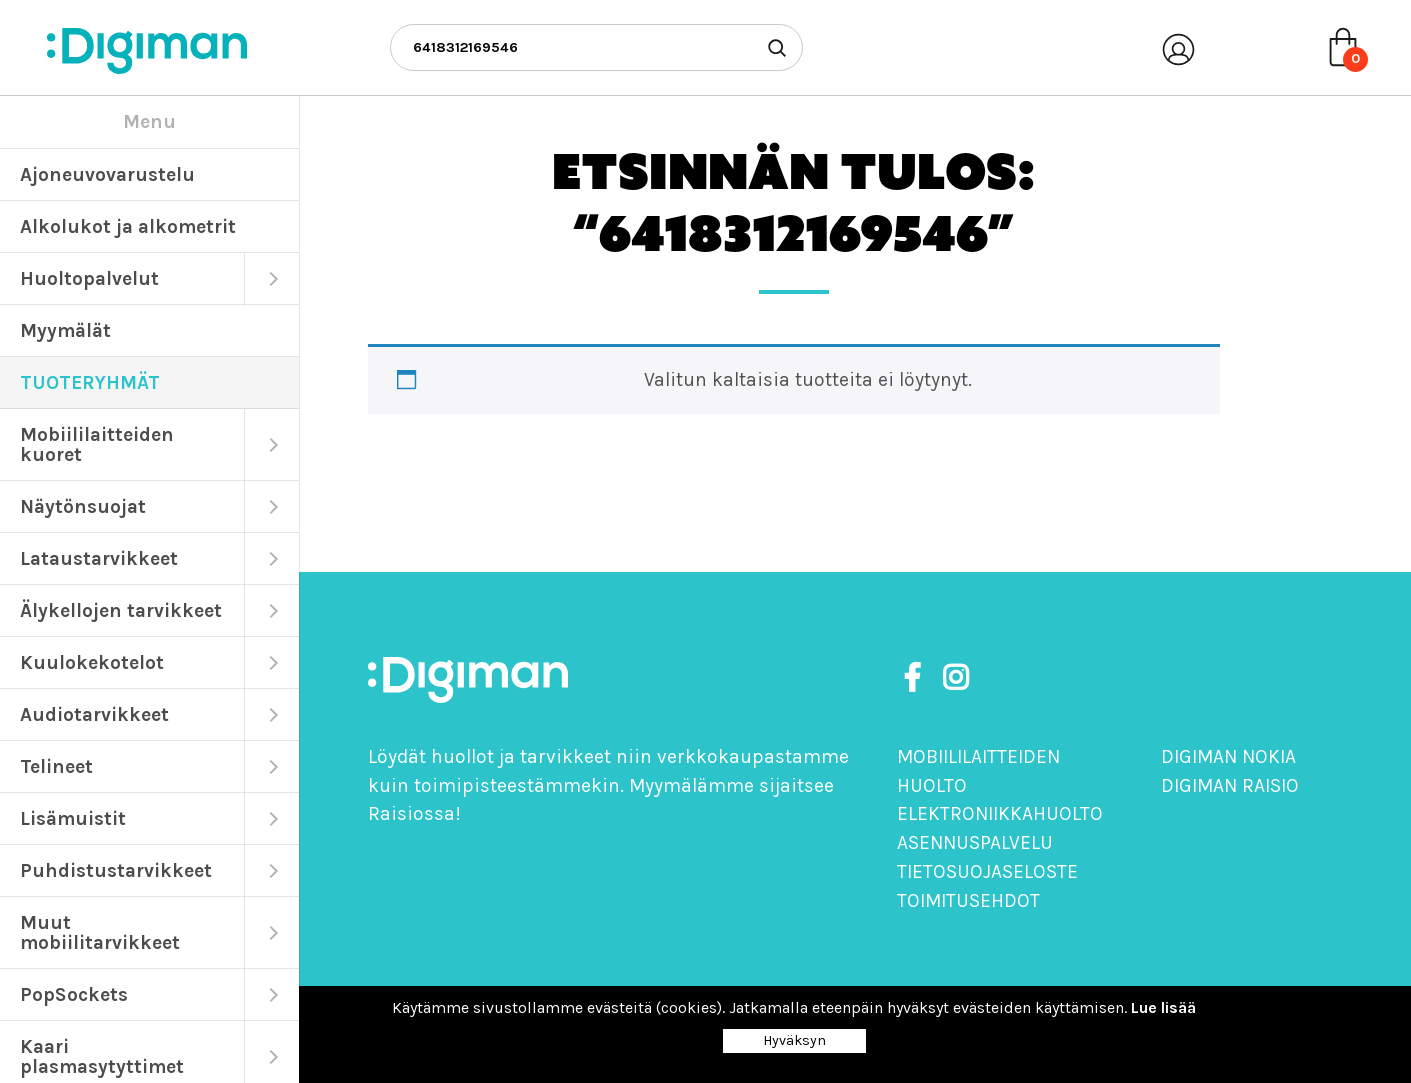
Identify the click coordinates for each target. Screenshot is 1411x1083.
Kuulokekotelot (92, 662)
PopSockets (74, 994)
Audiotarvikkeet (94, 714)
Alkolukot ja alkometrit (128, 226)
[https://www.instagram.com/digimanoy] (955, 678)
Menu (149, 121)
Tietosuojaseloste (987, 871)
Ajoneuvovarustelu (107, 174)
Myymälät (65, 330)
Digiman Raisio (1230, 785)
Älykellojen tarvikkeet (121, 610)
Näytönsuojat (83, 506)
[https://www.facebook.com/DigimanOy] (916, 678)
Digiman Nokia (1228, 756)
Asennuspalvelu (975, 842)
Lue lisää (1163, 1007)
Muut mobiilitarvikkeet (100, 932)
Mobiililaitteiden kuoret (97, 444)
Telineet (56, 766)
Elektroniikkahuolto (1000, 813)
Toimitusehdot (968, 900)
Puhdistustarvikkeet (116, 870)
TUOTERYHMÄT (90, 382)
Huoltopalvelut (89, 278)
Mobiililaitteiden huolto (978, 771)
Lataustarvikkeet (99, 558)
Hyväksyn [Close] (794, 1040)
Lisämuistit (73, 818)
